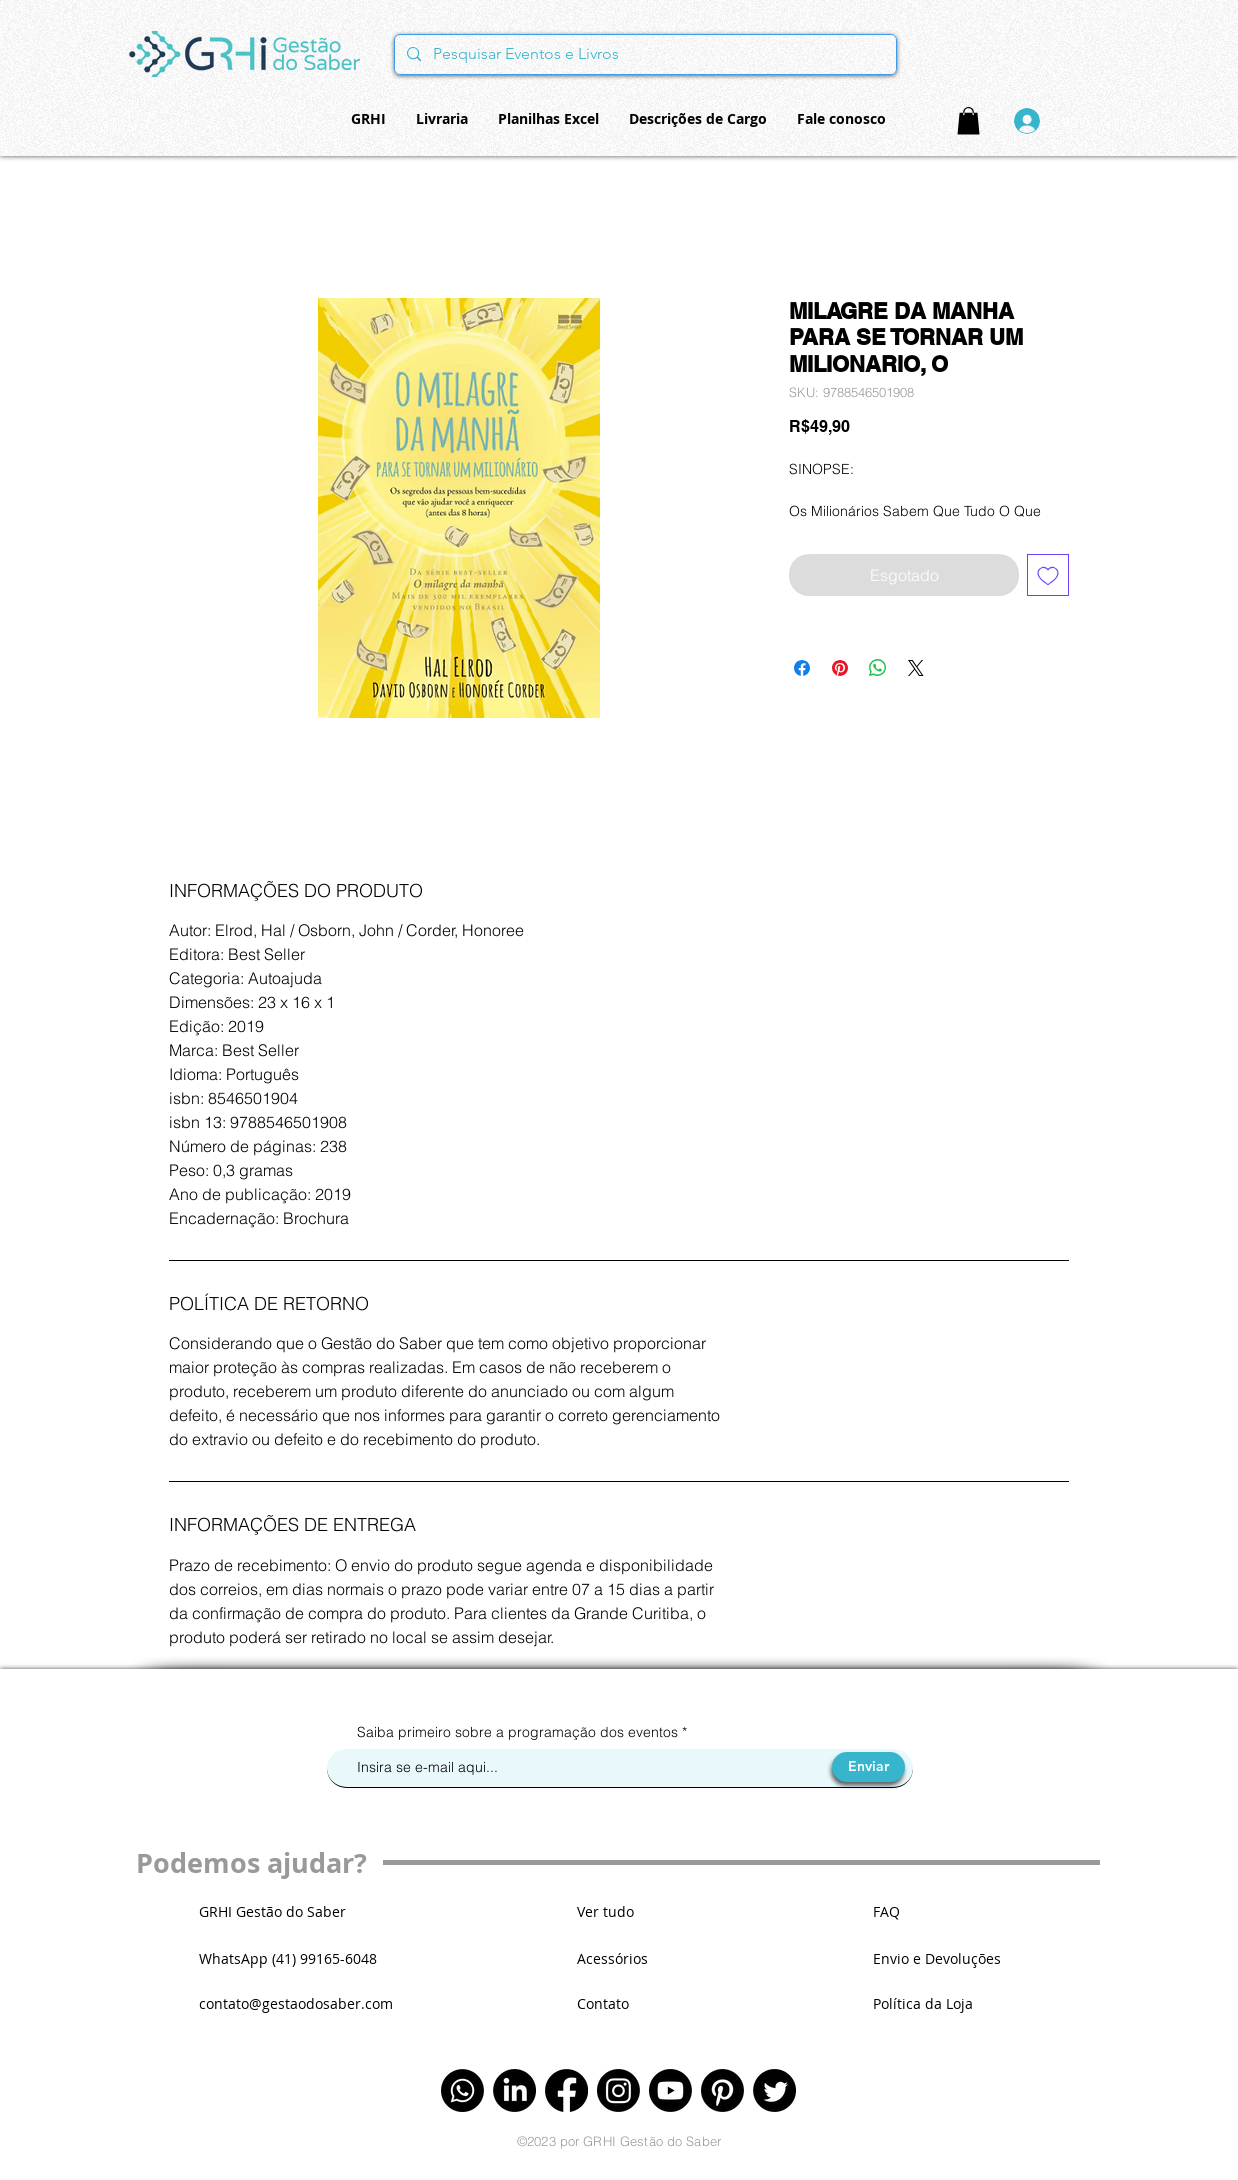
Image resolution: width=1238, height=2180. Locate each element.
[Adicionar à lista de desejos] (1048, 575)
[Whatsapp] (462, 2090)
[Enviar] (868, 1767)
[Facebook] (566, 2090)
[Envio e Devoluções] (955, 1958)
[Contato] (648, 2003)
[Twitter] (774, 2090)
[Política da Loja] (955, 2003)
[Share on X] (916, 668)
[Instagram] (618, 2090)
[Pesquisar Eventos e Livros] (643, 54)
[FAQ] (944, 1911)
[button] (968, 120)
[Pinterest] (722, 2090)
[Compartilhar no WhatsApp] (878, 668)
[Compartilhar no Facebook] (802, 668)
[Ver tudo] (648, 1911)
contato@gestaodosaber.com (296, 2003)
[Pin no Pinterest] (840, 668)
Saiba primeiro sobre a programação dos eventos (519, 1732)
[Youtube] (670, 2090)
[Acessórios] (648, 1958)
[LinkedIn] (514, 2090)
